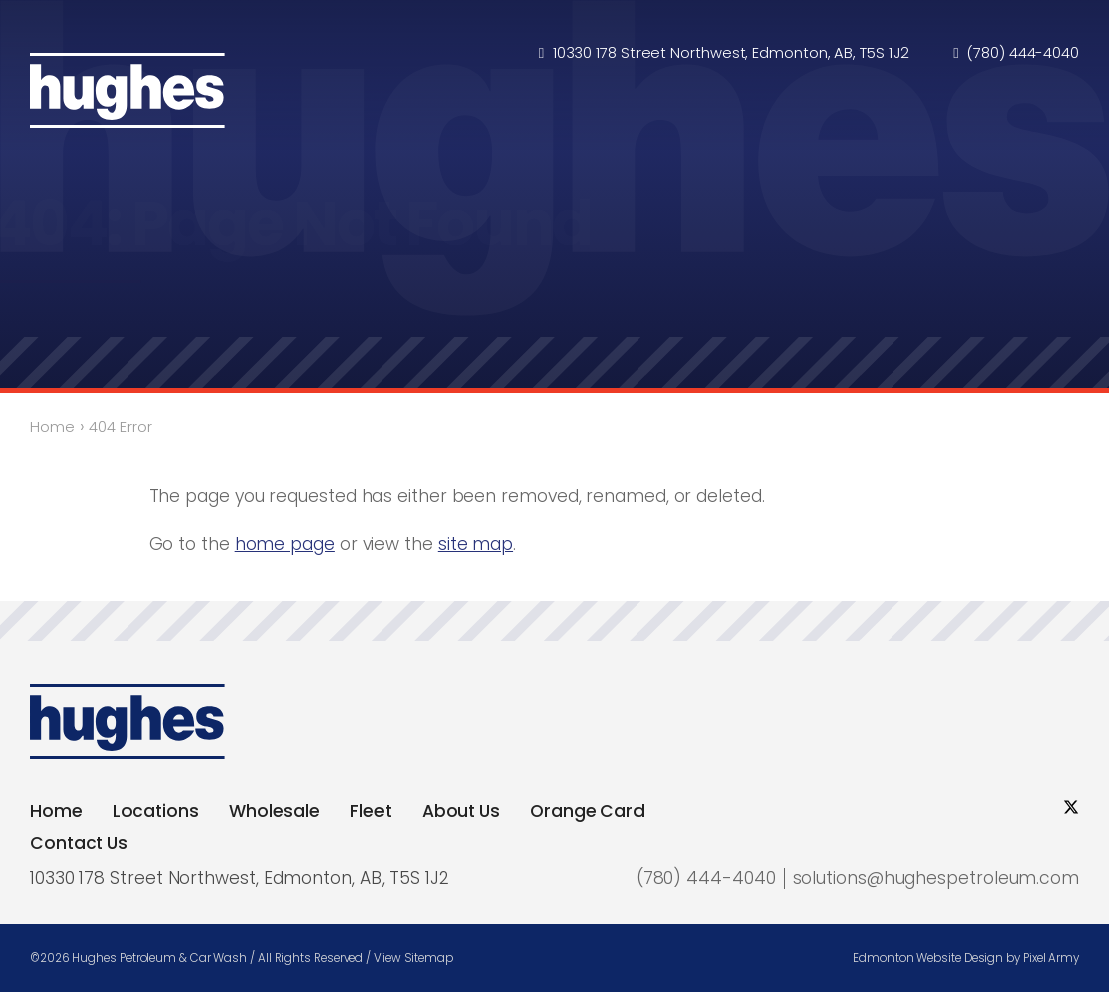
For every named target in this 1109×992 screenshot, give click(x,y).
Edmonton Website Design (928, 958)
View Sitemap (413, 958)
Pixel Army (1051, 958)
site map (475, 544)
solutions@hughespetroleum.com (936, 878)
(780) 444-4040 (1023, 54)
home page (285, 544)
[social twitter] (1071, 808)
